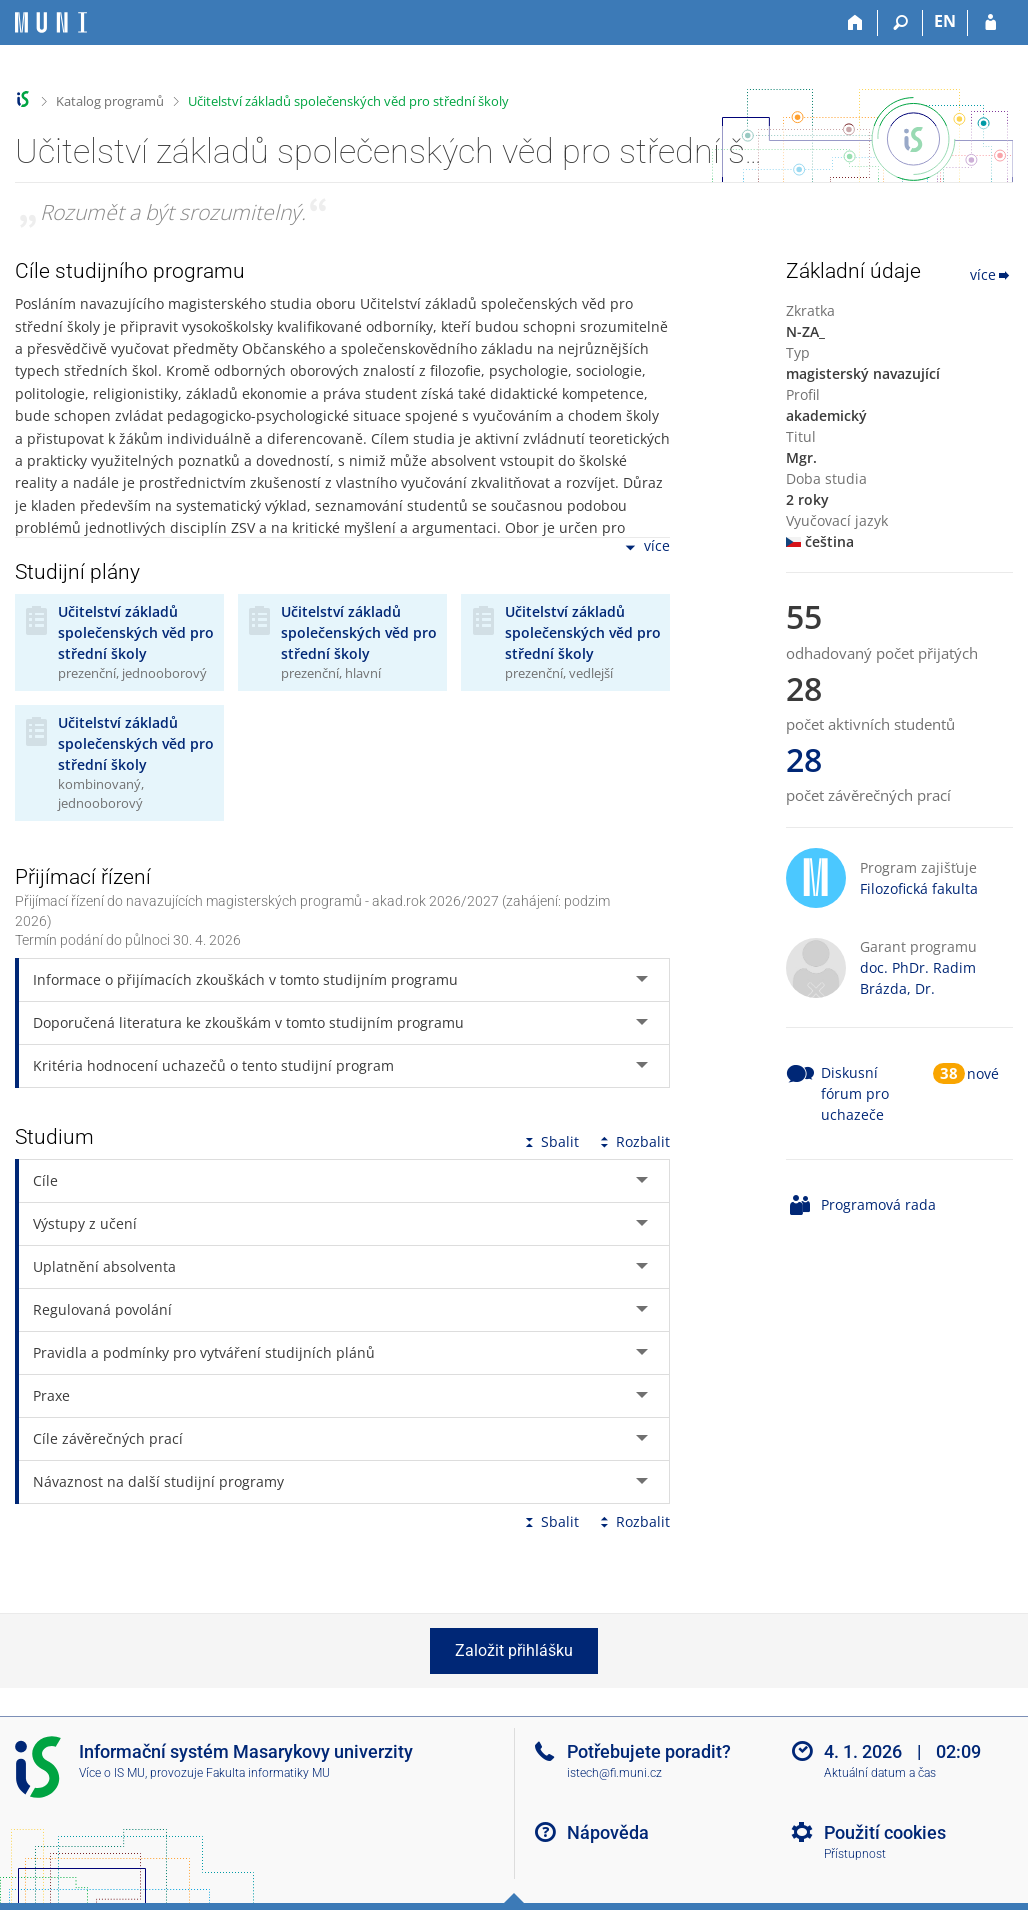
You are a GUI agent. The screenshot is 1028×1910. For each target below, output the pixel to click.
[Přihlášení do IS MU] (990, 23)
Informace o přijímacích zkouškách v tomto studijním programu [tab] (245, 979)
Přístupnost (855, 1854)
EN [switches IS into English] (945, 21)
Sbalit (550, 1141)
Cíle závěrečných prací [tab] (108, 1438)
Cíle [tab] (45, 1180)
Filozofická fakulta (919, 888)
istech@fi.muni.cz (614, 1773)
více (646, 547)
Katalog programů (110, 101)
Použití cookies (885, 1832)
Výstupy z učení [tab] (85, 1223)
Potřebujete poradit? (649, 1751)
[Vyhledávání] (900, 23)
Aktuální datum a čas (880, 1773)
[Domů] (855, 23)
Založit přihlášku (514, 1650)
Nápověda (608, 1832)
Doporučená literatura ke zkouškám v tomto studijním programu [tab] (248, 1022)
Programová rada (878, 1204)
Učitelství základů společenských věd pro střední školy (348, 101)
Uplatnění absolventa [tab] (104, 1266)
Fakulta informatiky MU (268, 1773)
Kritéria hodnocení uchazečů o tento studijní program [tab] (213, 1065)
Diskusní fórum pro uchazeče (855, 1093)
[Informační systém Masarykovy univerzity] (51, 22)
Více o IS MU (112, 1773)
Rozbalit (633, 1141)
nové (983, 1073)
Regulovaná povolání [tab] (102, 1309)
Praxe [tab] (51, 1395)
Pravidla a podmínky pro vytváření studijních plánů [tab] (204, 1352)
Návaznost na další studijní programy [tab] (158, 1481)
